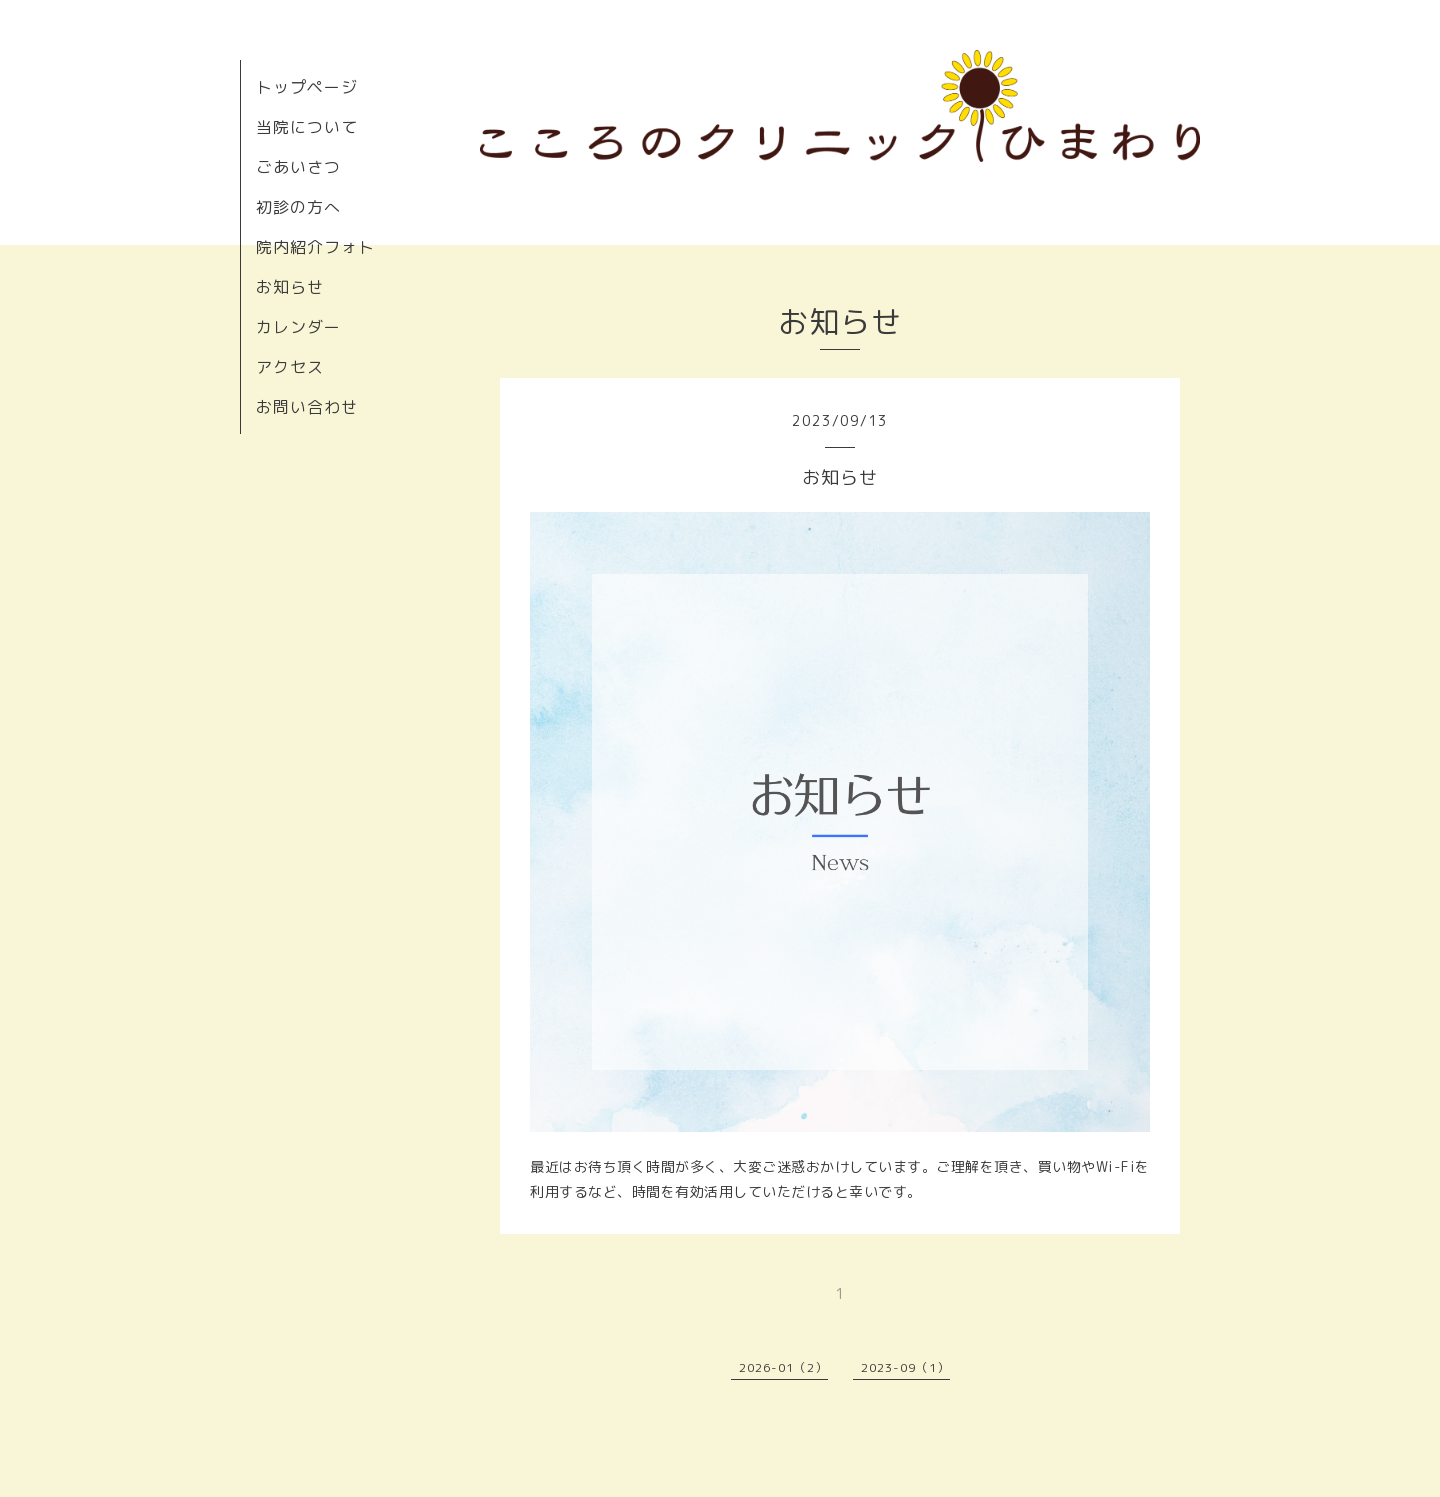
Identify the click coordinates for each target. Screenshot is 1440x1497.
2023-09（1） (905, 1367)
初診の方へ (298, 207)
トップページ (307, 87)
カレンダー (298, 327)
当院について (307, 127)
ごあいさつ (298, 167)
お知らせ (290, 287)
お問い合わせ (307, 407)
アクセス (290, 367)
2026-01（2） (783, 1367)
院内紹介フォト (315, 247)
